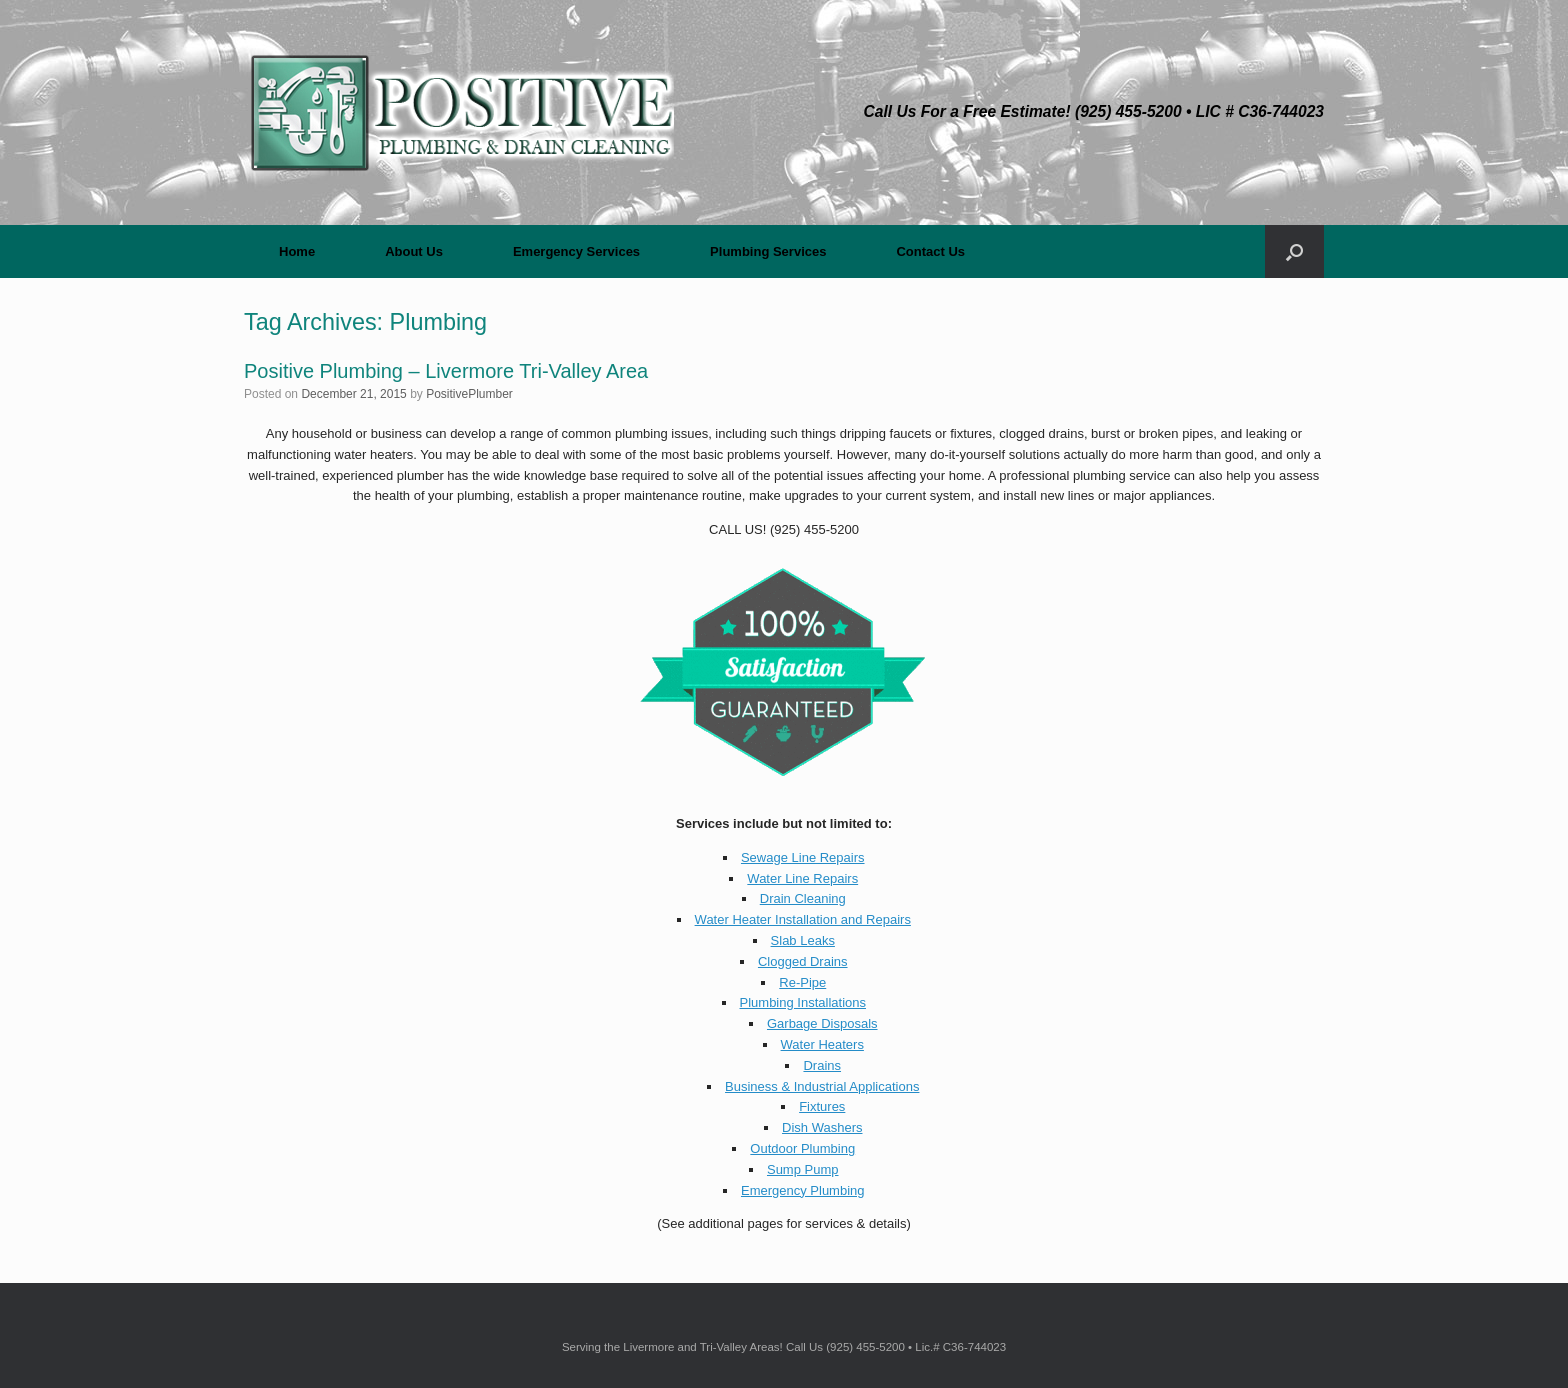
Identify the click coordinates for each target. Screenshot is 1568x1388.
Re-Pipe (802, 982)
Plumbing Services (768, 251)
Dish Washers (822, 1127)
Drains (822, 1065)
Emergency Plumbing (803, 1190)
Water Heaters (822, 1044)
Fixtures (822, 1106)
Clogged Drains (803, 961)
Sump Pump (803, 1169)
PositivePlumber (469, 394)
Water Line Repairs (802, 878)
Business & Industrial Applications (822, 1086)
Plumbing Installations (803, 1002)
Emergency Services (576, 251)
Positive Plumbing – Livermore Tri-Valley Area (446, 371)
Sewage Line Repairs (803, 857)
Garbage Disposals (822, 1023)
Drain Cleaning (803, 898)
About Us (414, 251)
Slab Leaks (803, 940)
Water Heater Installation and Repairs (803, 919)
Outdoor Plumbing (802, 1148)
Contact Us (930, 251)
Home (297, 251)
